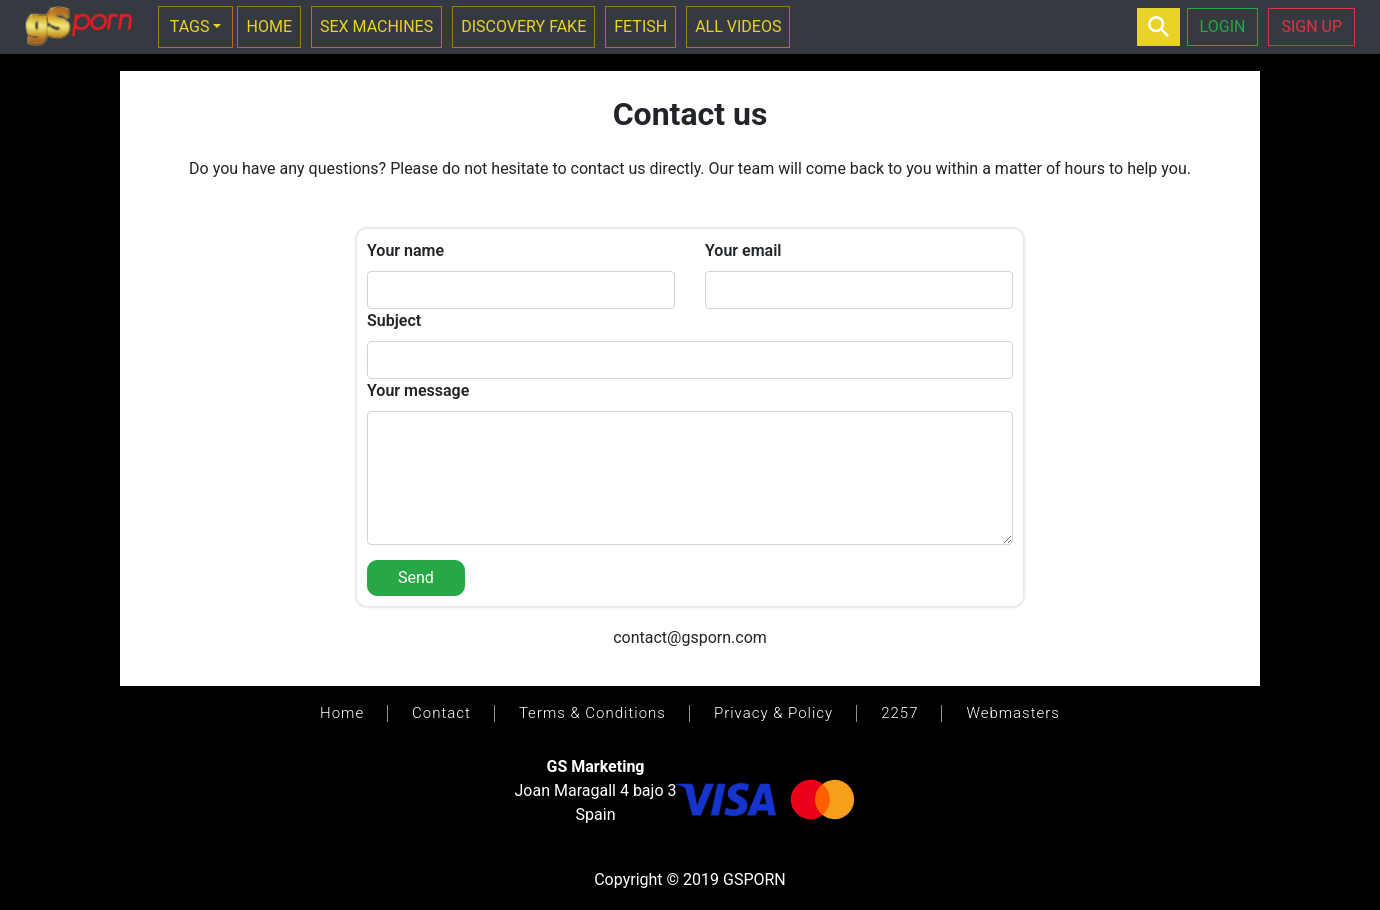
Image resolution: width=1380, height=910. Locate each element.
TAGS (190, 26)
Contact (441, 713)
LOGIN (1223, 26)
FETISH (640, 26)
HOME (268, 26)
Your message (418, 390)
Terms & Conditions (592, 713)
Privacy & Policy (773, 713)
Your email (743, 250)
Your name (405, 250)
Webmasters (1012, 713)
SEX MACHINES (376, 26)
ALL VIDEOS (738, 26)
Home (342, 713)
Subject (394, 320)
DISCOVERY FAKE (523, 26)
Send (416, 577)
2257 (899, 713)
